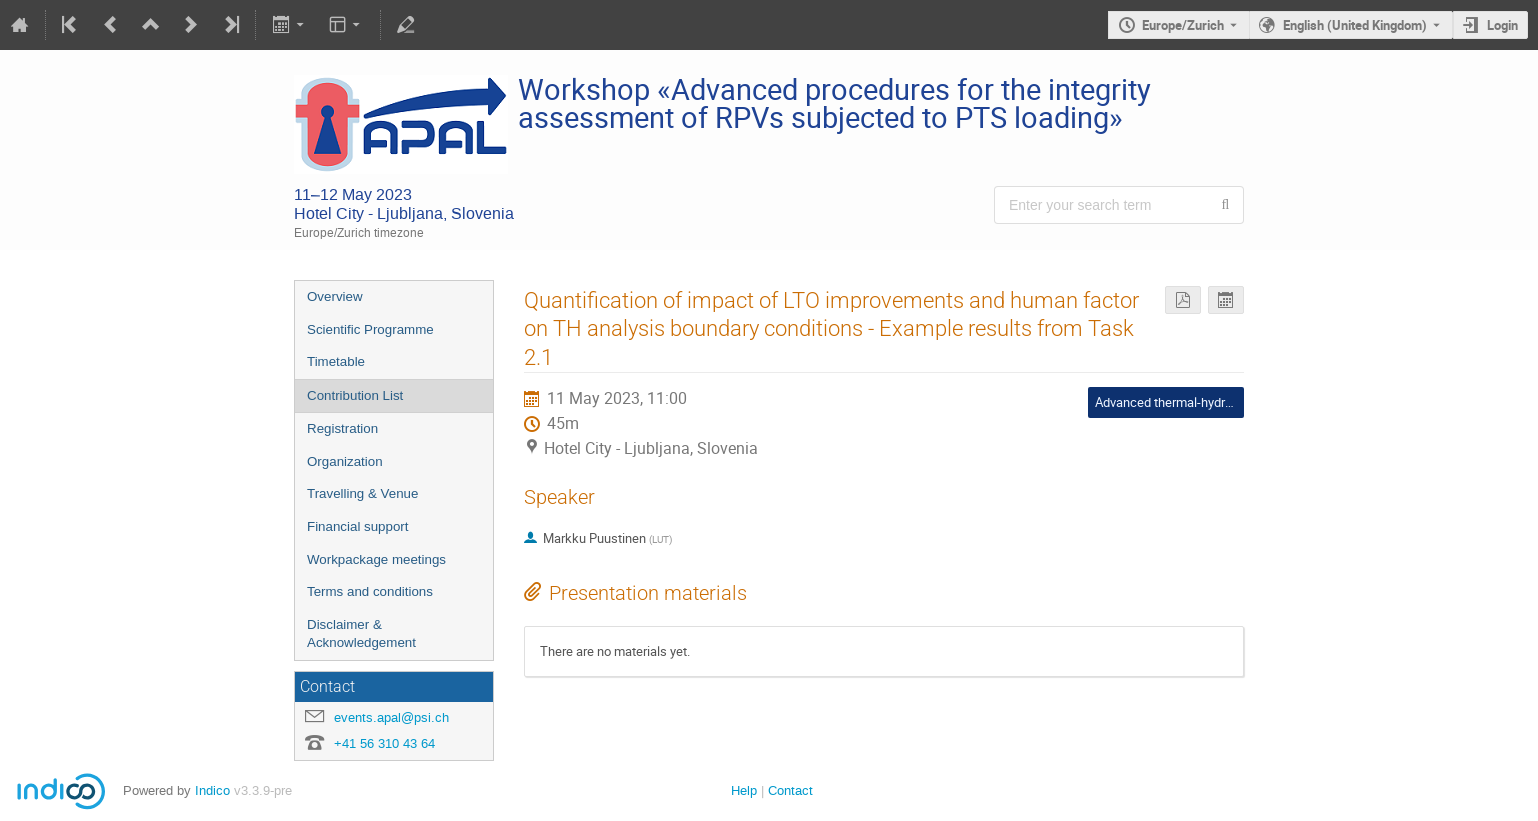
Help (744, 790)
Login (1502, 25)
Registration (342, 428)
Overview (335, 296)
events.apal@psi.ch (391, 717)
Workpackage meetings (376, 559)
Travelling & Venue (362, 493)
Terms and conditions (370, 591)
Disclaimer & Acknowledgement (361, 634)
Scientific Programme (370, 329)
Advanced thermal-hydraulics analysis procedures (1235, 402)
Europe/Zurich (1183, 25)
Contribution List (355, 395)
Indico (212, 790)
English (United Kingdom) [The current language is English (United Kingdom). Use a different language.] (1355, 25)
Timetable (336, 361)
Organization (345, 461)
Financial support (358, 526)
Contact (790, 790)
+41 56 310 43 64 (384, 743)
